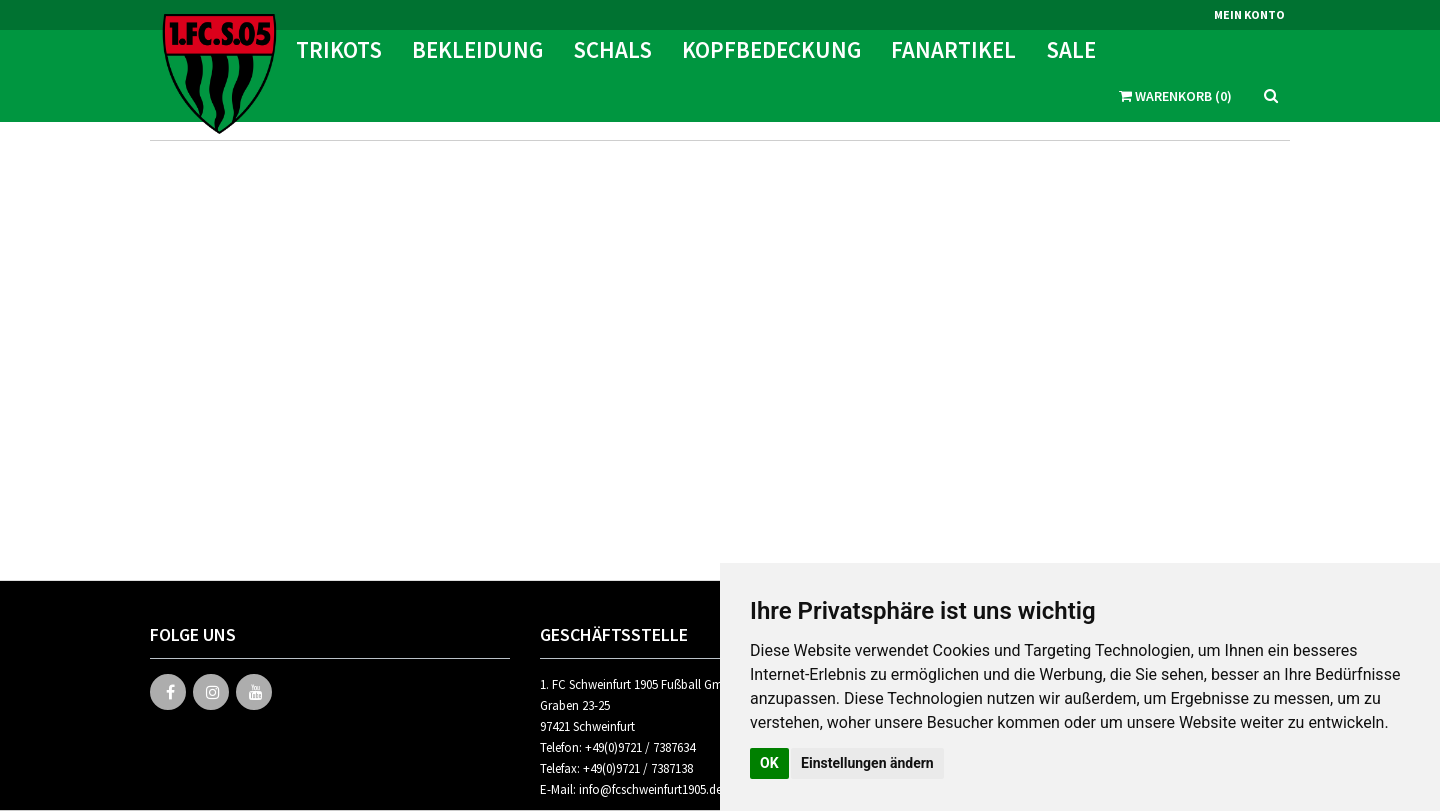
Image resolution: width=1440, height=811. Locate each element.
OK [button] (769, 763)
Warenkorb (1175, 55)
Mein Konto (1249, 14)
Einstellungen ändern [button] (867, 763)
